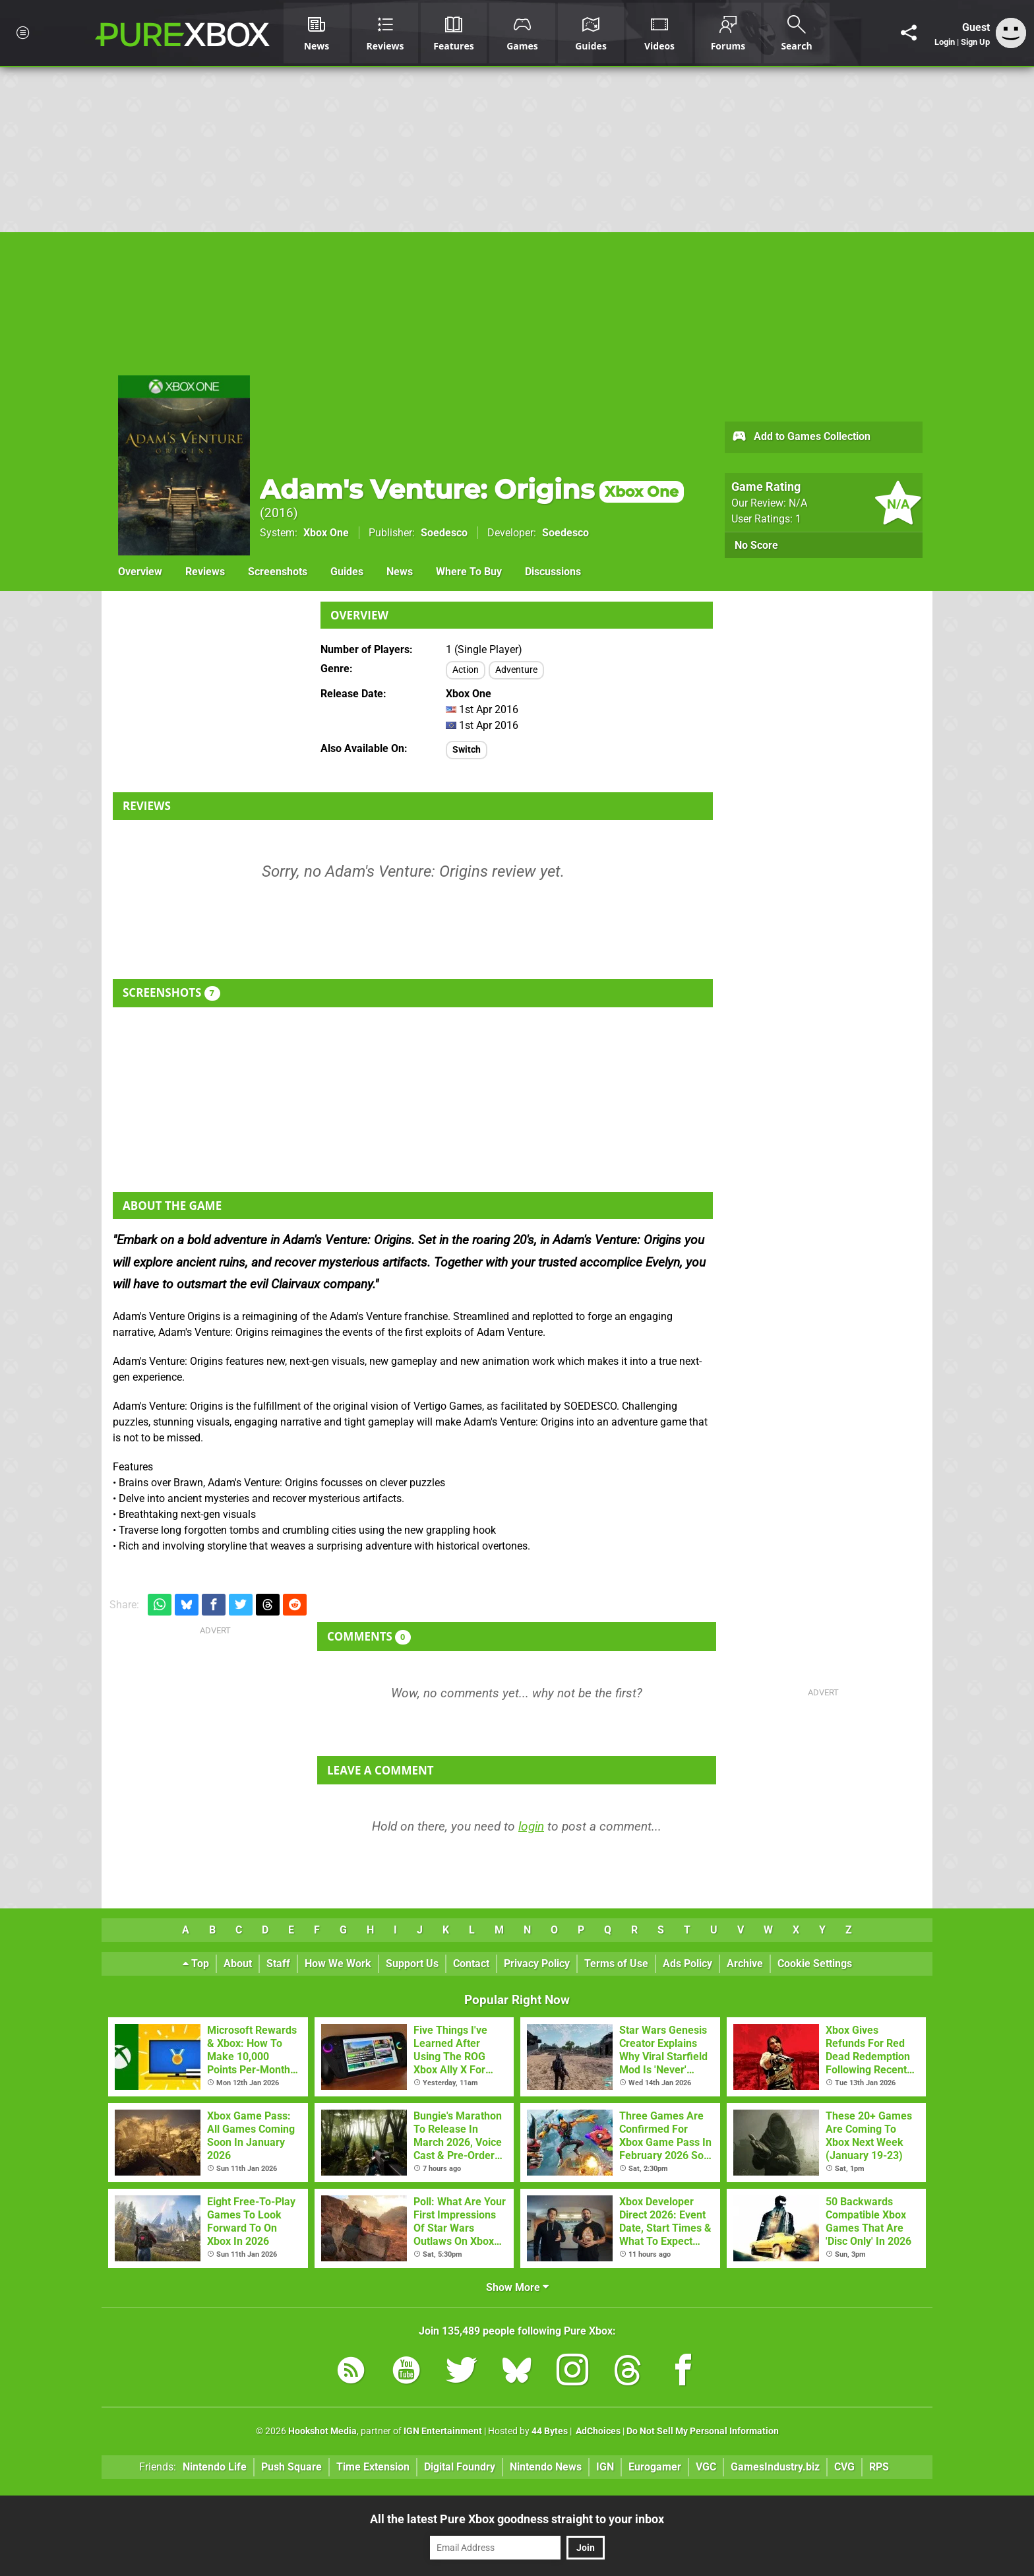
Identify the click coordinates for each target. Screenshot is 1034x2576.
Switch (466, 749)
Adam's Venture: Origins (472, 489)
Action (465, 669)
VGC (706, 2467)
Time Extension (373, 2467)
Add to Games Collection (800, 437)
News (399, 571)
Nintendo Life (215, 2467)
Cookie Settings (814, 1963)
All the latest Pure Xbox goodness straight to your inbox (517, 2519)
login (531, 1826)
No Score (756, 545)
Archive (745, 1963)
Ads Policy (687, 1963)
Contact (471, 1963)
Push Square (291, 2467)
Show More (517, 2287)
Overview (140, 571)
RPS (879, 2467)
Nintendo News (546, 2467)
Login (944, 42)
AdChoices (597, 2431)
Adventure (516, 669)
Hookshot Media (322, 2431)
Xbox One (326, 532)
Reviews (205, 571)
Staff (278, 1963)
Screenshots (277, 571)
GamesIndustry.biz (775, 2467)
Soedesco (444, 532)
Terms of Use (616, 1963)
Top (196, 1963)
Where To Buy (469, 571)
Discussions (553, 571)
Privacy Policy (537, 1963)
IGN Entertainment (443, 2431)
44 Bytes (550, 2431)
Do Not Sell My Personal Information (702, 2431)
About (238, 1963)
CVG (844, 2467)
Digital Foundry (459, 2467)
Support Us (412, 1963)
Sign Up (975, 42)
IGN (605, 2467)
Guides (346, 571)
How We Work (338, 1963)
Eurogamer (654, 2467)
